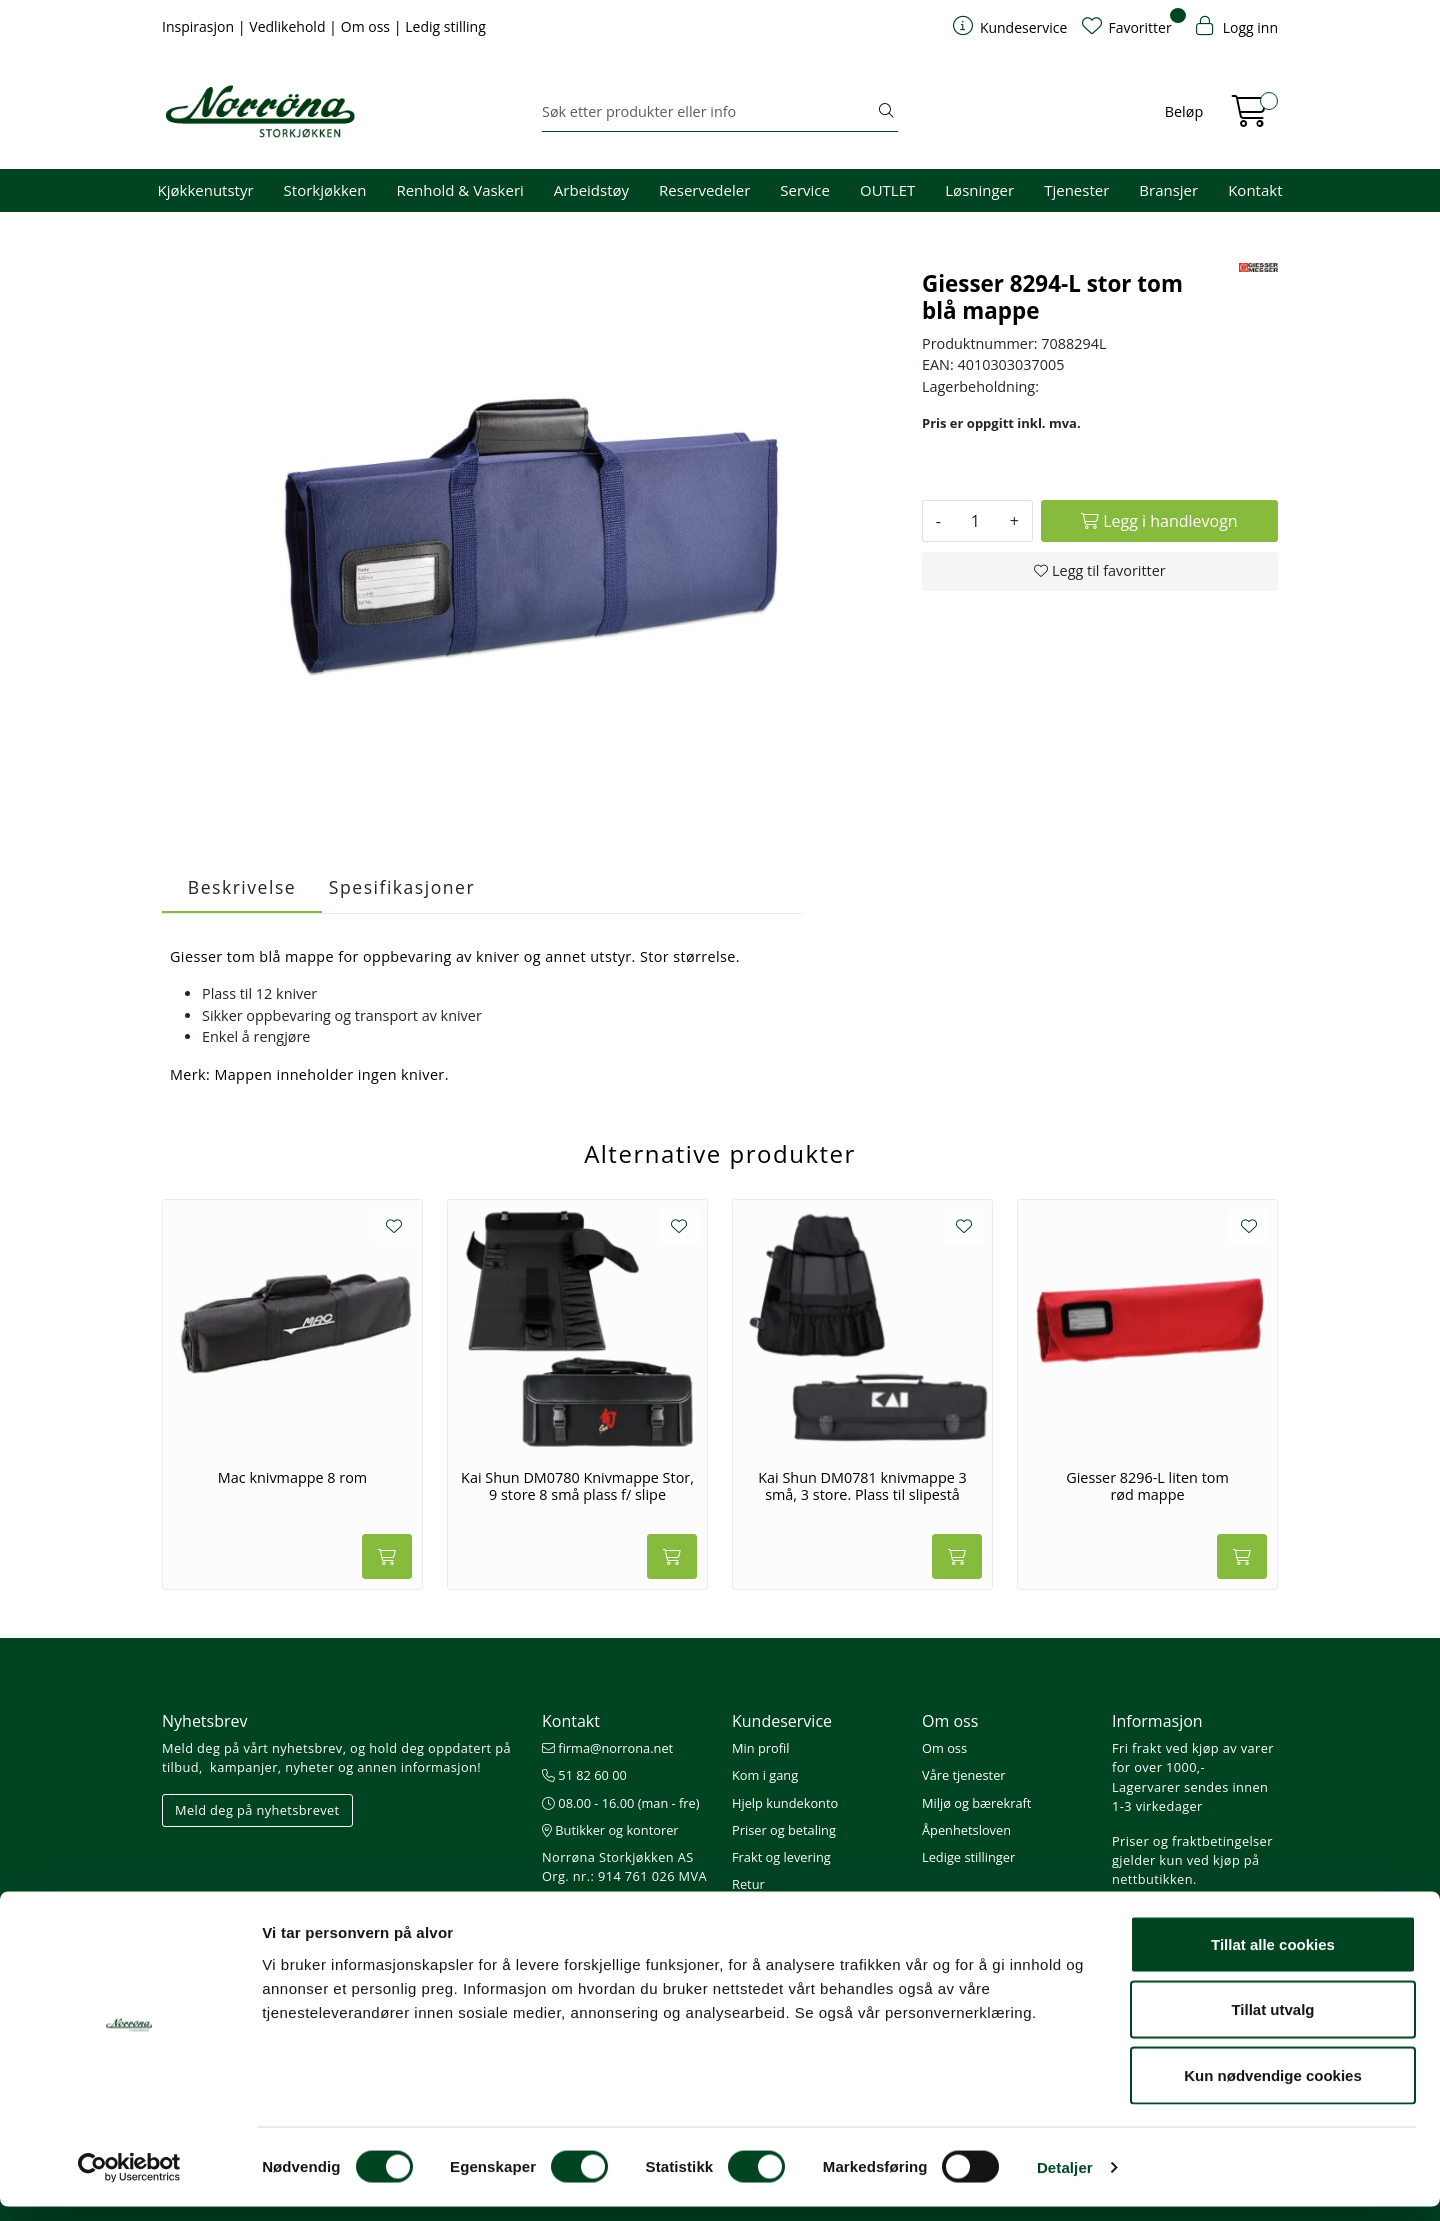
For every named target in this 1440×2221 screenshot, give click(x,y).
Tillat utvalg (1272, 2024)
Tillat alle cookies (1273, 1958)
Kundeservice (782, 1721)
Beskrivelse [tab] (242, 887)
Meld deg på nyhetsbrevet (257, 1810)
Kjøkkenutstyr (206, 190)
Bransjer (1168, 190)
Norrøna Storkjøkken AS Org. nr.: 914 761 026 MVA (624, 1866)
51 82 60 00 (584, 1775)
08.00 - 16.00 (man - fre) (621, 1803)
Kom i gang (765, 1775)
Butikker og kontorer (610, 1830)
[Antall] (975, 521)
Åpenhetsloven (966, 1830)
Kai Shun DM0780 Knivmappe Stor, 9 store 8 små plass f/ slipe (577, 1486)
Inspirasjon (200, 26)
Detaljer (1065, 2181)
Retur (748, 1884)
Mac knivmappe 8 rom (292, 1478)
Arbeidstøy (591, 190)
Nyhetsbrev (205, 1721)
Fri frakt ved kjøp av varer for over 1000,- (1193, 1757)
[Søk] (708, 112)
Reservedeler (704, 190)
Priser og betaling (784, 1830)
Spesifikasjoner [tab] (402, 887)
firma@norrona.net (607, 1748)
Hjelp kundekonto (785, 1803)
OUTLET (887, 190)
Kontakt (1255, 190)
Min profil (760, 1748)
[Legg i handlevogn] (1159, 521)
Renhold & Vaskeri (459, 190)
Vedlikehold (289, 26)
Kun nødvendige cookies (1273, 2089)
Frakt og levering (781, 1857)
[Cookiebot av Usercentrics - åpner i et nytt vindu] (129, 2182)
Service (805, 190)
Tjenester (1076, 190)
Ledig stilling (445, 26)
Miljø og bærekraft (976, 1803)
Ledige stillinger (968, 1857)
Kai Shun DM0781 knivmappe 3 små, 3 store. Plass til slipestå (862, 1486)
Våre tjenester (964, 1775)
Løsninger (979, 190)
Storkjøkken (325, 190)
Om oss (367, 26)
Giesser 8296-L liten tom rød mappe (1147, 1486)
